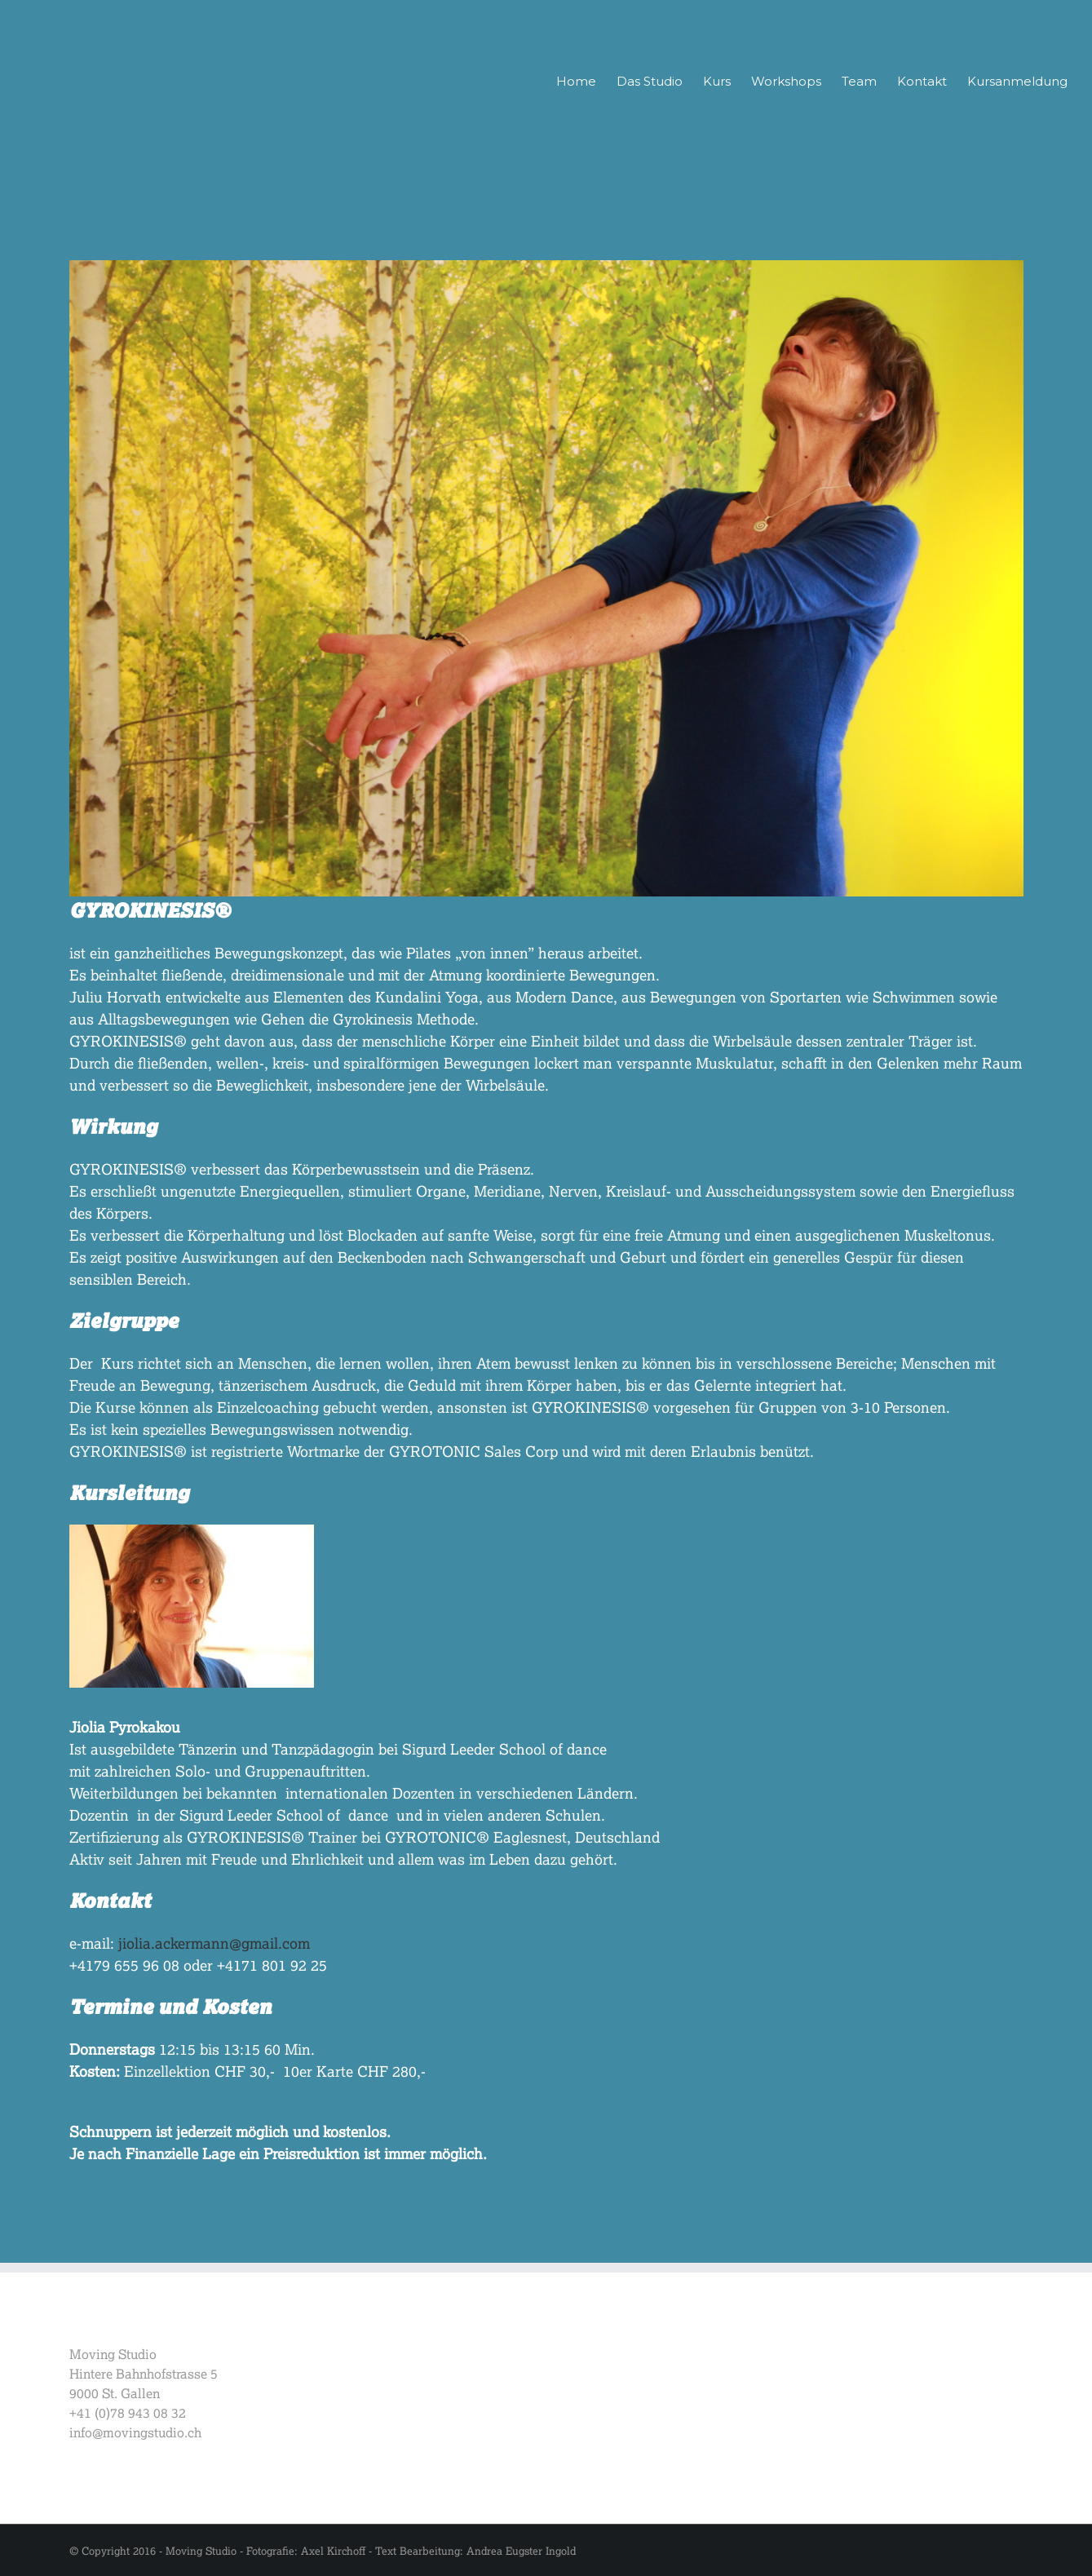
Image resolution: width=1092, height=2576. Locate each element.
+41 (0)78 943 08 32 (127, 2412)
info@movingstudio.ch (135, 2432)
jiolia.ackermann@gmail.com (214, 1943)
